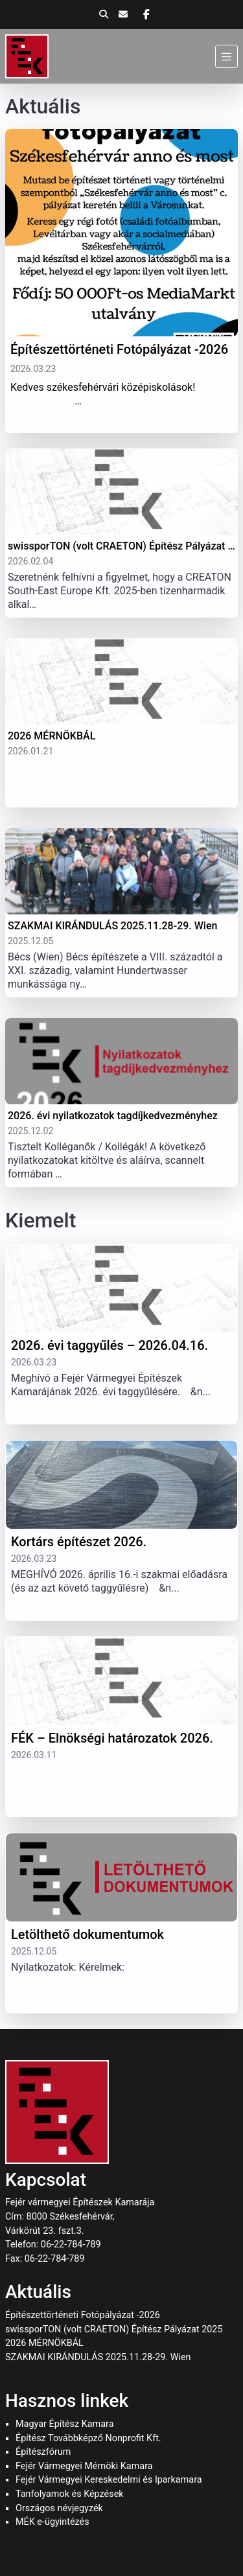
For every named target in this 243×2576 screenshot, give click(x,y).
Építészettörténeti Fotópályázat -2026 (82, 2315)
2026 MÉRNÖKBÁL (44, 2343)
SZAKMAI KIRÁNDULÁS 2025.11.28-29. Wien (98, 2357)
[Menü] (226, 56)
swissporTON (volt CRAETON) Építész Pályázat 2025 (114, 2329)
